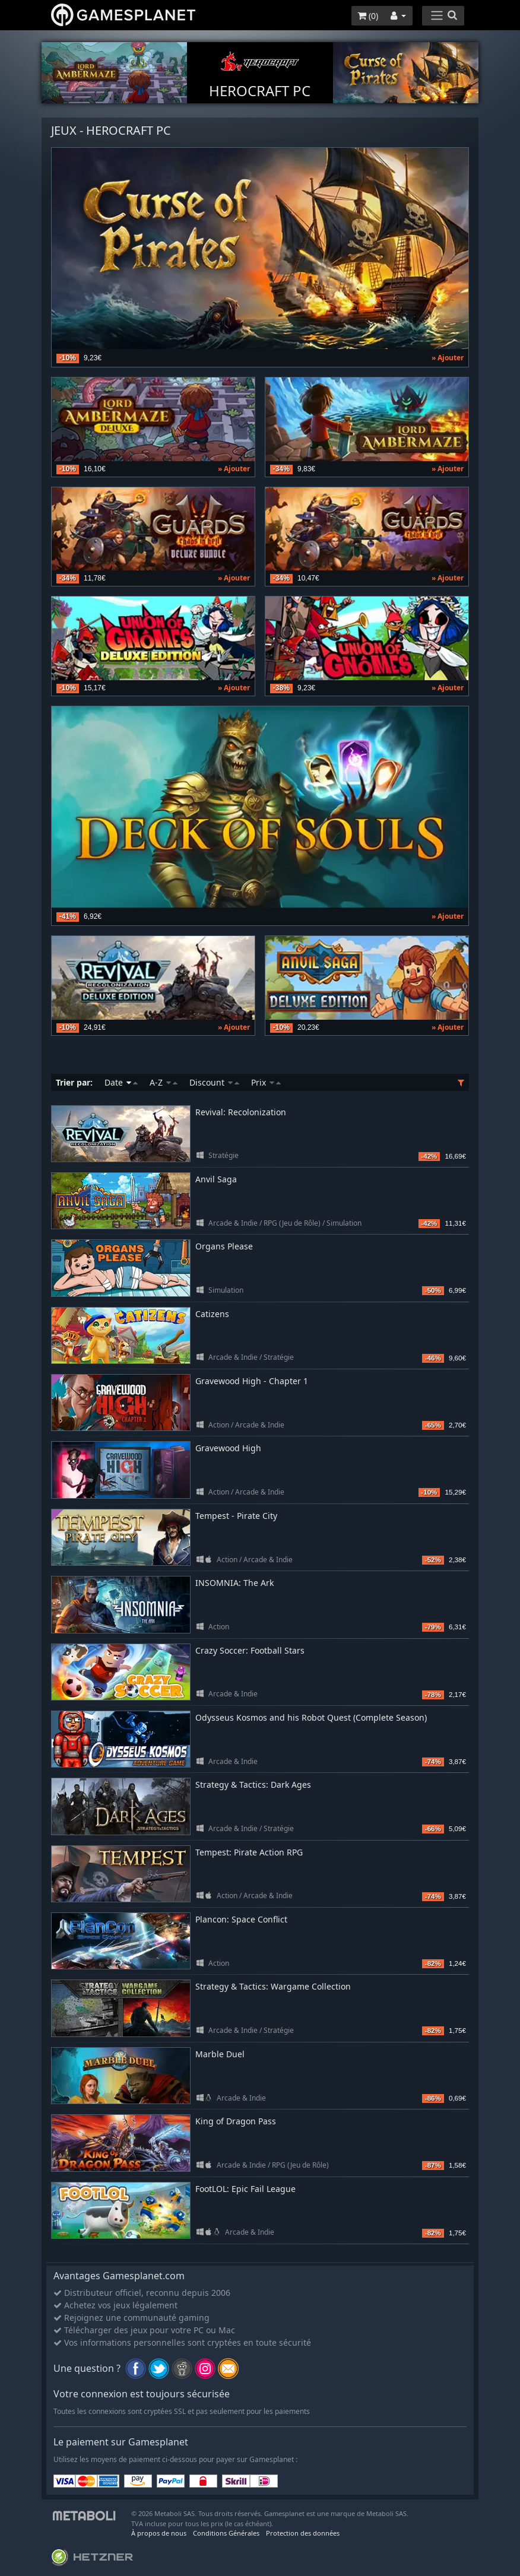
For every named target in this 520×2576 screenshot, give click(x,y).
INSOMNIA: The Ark (234, 1582)
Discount (214, 1082)
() (367, 15)
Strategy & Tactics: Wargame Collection (273, 1986)
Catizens (212, 1313)
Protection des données (303, 2533)
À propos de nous (158, 2533)
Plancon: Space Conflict (241, 1919)
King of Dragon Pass (235, 2121)
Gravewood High (228, 1448)
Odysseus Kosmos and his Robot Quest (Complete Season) (311, 1717)
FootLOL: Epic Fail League (245, 2188)
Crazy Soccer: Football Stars (250, 1650)
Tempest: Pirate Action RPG (249, 1852)
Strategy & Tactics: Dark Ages (253, 1784)
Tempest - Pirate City (236, 1515)
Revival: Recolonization (240, 1112)
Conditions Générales (226, 2533)
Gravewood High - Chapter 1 (251, 1381)
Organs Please (224, 1246)
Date (121, 1082)
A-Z (163, 1082)
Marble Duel (220, 2054)
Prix (266, 1082)
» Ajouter (448, 358)
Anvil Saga (216, 1179)
